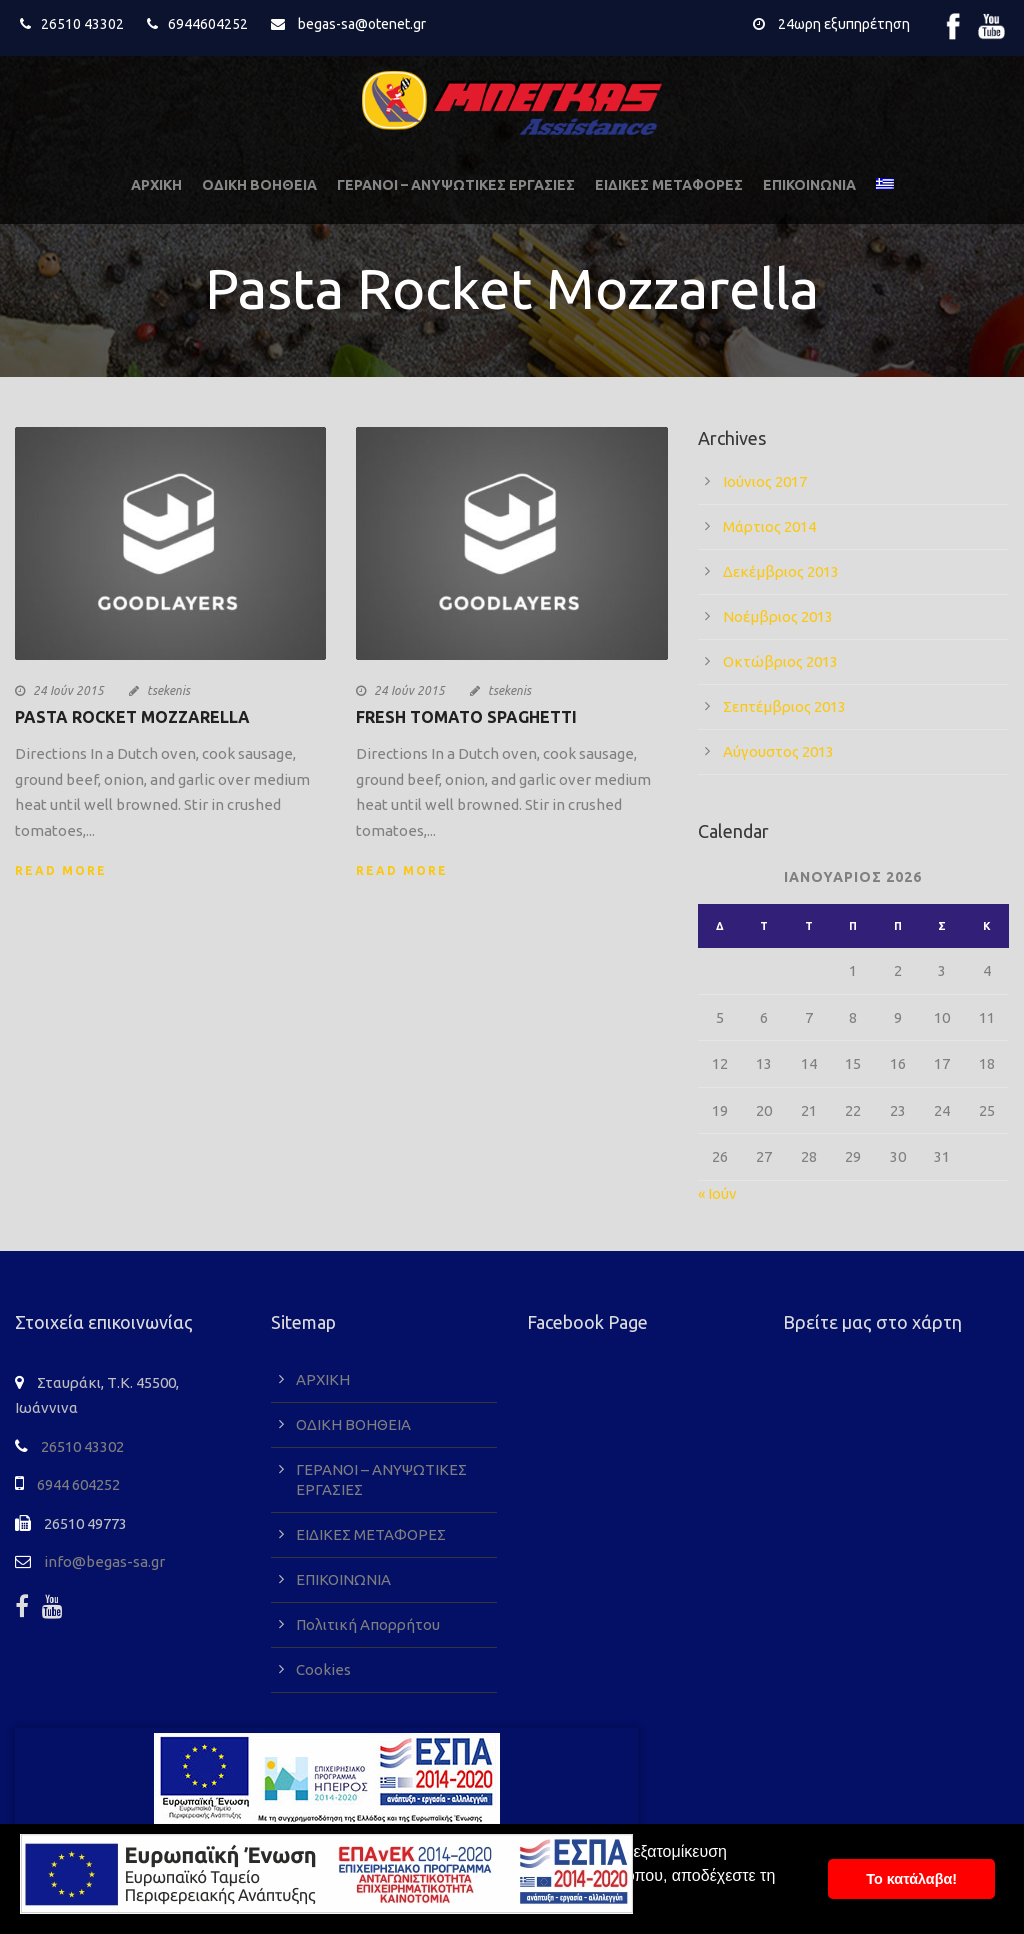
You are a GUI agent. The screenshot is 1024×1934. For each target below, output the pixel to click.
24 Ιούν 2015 (68, 690)
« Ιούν (717, 1193)
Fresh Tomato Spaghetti (466, 717)
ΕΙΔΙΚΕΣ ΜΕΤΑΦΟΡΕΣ (669, 185)
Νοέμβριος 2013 (778, 616)
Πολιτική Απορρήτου (368, 1624)
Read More (61, 870)
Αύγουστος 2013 (778, 751)
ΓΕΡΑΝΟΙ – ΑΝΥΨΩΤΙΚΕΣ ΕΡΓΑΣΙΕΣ (456, 185)
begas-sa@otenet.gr (362, 24)
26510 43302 (82, 24)
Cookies (323, 1669)
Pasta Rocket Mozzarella (132, 717)
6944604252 (208, 24)
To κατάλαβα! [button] (911, 1879)
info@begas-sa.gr (104, 1561)
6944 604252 (78, 1484)
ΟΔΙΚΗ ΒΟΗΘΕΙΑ (259, 185)
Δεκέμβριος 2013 (781, 571)
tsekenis (168, 690)
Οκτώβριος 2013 (780, 661)
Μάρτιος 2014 (769, 526)
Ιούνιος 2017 (765, 481)
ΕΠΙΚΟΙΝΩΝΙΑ (809, 185)
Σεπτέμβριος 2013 (784, 706)
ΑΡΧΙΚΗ (156, 185)
